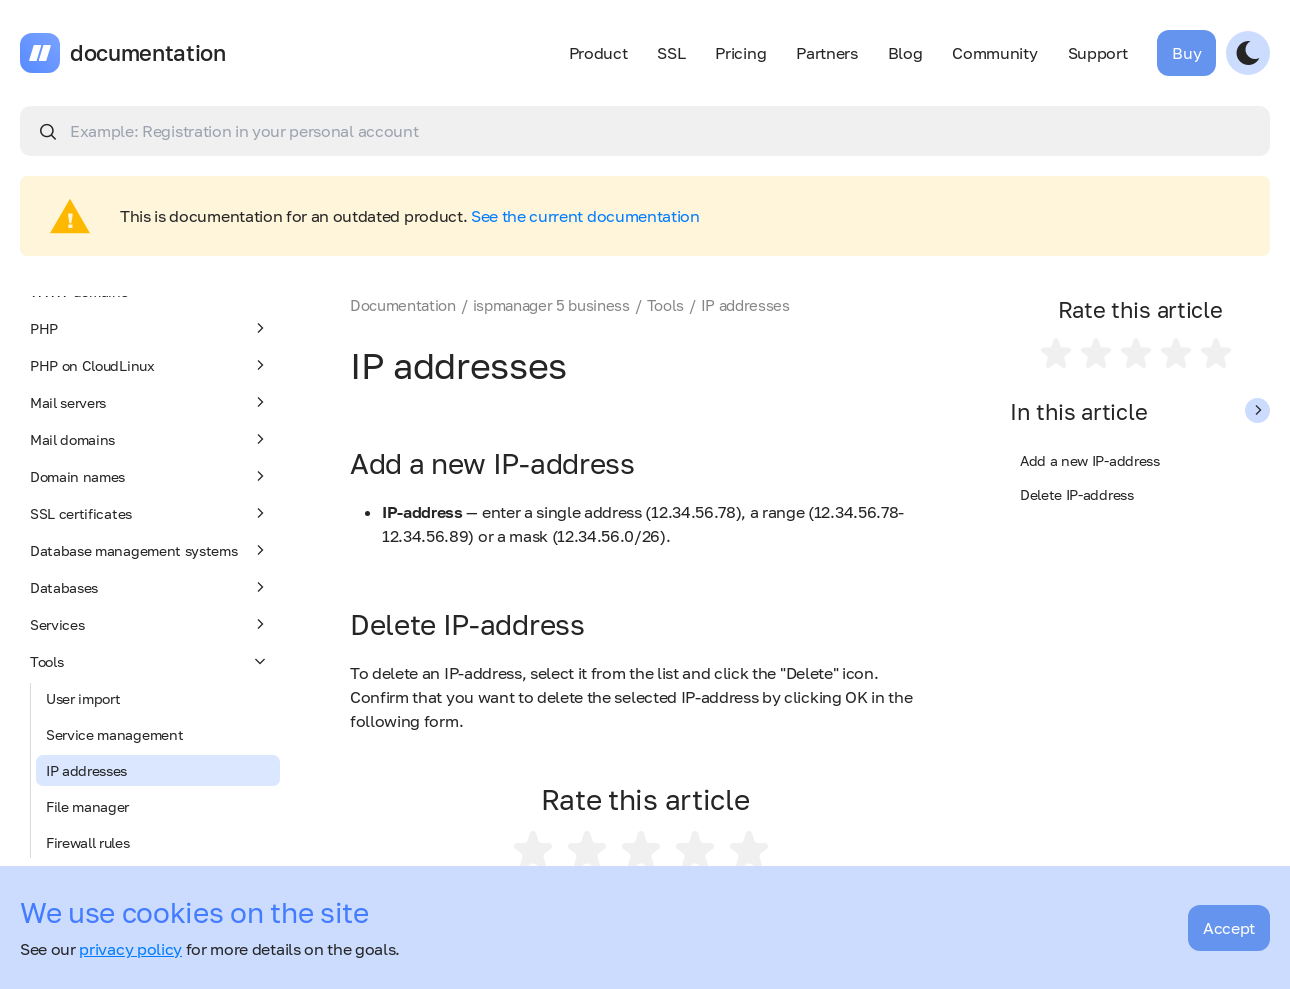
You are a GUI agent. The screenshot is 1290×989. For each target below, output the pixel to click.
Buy (1186, 53)
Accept (1229, 928)
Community (994, 53)
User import (83, 698)
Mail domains (150, 439)
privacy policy (130, 949)
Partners (826, 53)
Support (1098, 53)
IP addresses (86, 770)
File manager (87, 806)
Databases (150, 587)
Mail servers (150, 402)
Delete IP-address (1077, 494)
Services (150, 624)
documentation (148, 53)
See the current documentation (585, 216)
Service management (114, 734)
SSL (671, 53)
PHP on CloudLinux (150, 365)
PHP (150, 328)
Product (598, 53)
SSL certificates (150, 513)
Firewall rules (88, 842)
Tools (150, 661)
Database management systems (150, 550)
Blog (905, 53)
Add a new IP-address (1090, 460)
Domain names (150, 476)
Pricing (740, 53)
